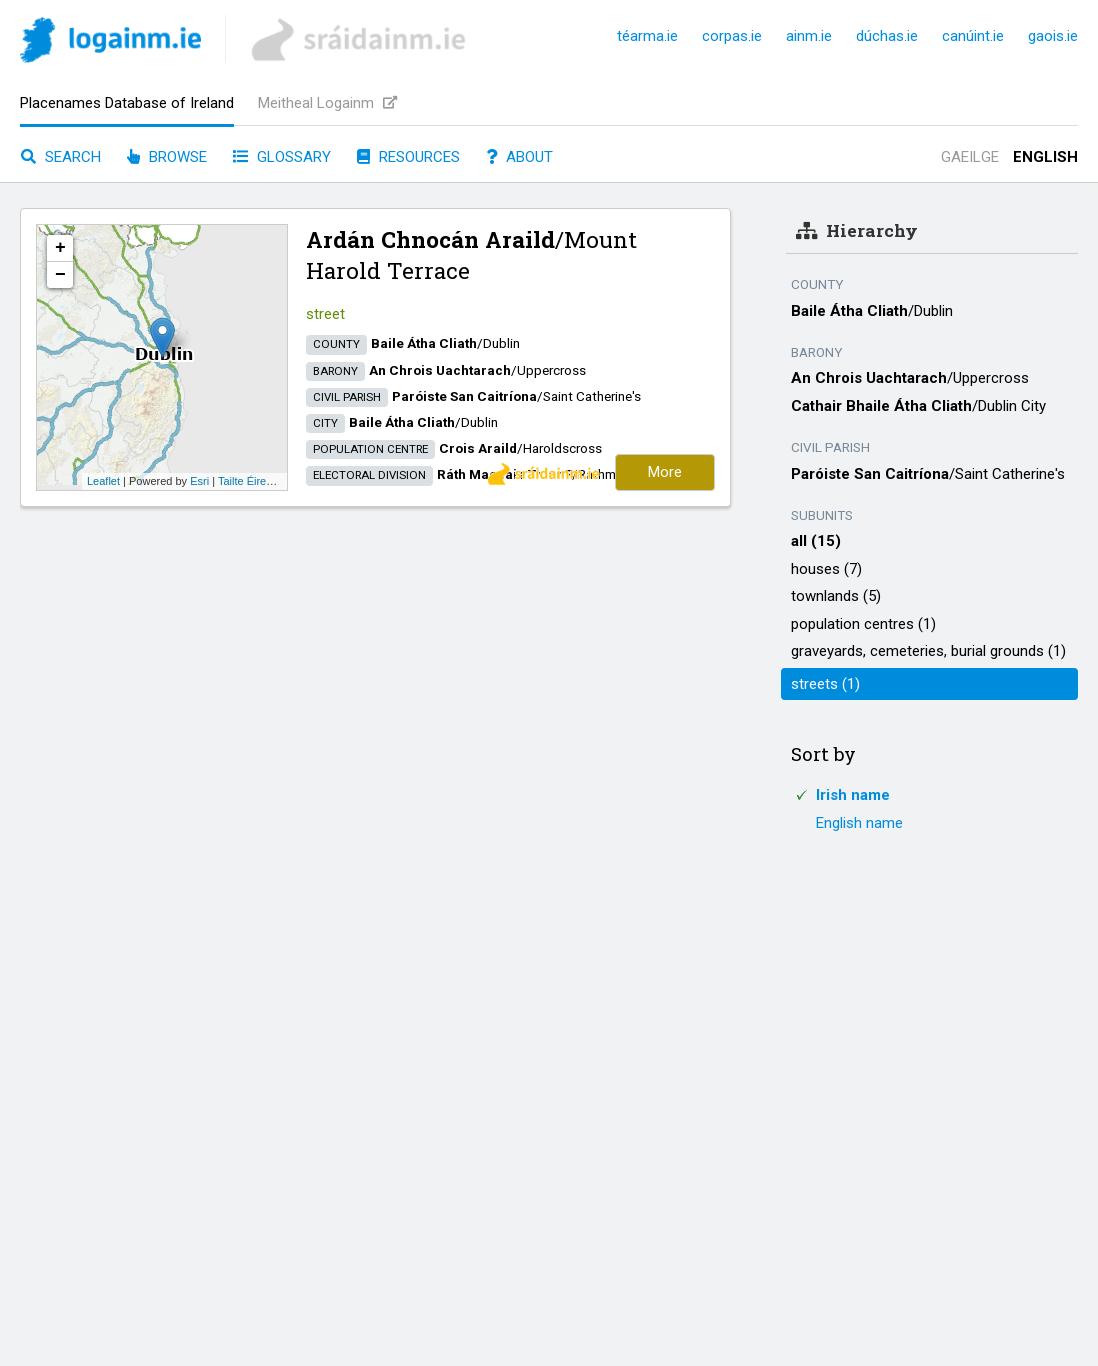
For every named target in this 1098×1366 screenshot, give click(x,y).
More (665, 472)
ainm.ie (809, 36)
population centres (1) (863, 624)
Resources (408, 157)
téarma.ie (647, 36)
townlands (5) (836, 596)
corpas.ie (732, 36)
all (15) (816, 541)
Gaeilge (970, 157)
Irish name (853, 795)
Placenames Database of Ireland (127, 103)
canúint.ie (973, 36)
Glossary (282, 157)
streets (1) (825, 684)
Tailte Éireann (251, 481)
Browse (167, 157)
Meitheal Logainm (327, 103)
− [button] (60, 275)
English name (859, 823)
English (1045, 157)
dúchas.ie (887, 36)
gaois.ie (1053, 36)
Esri (199, 481)
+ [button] (60, 248)
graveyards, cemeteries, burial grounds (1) (928, 651)
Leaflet (103, 481)
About (519, 157)
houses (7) (826, 569)
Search (61, 157)
